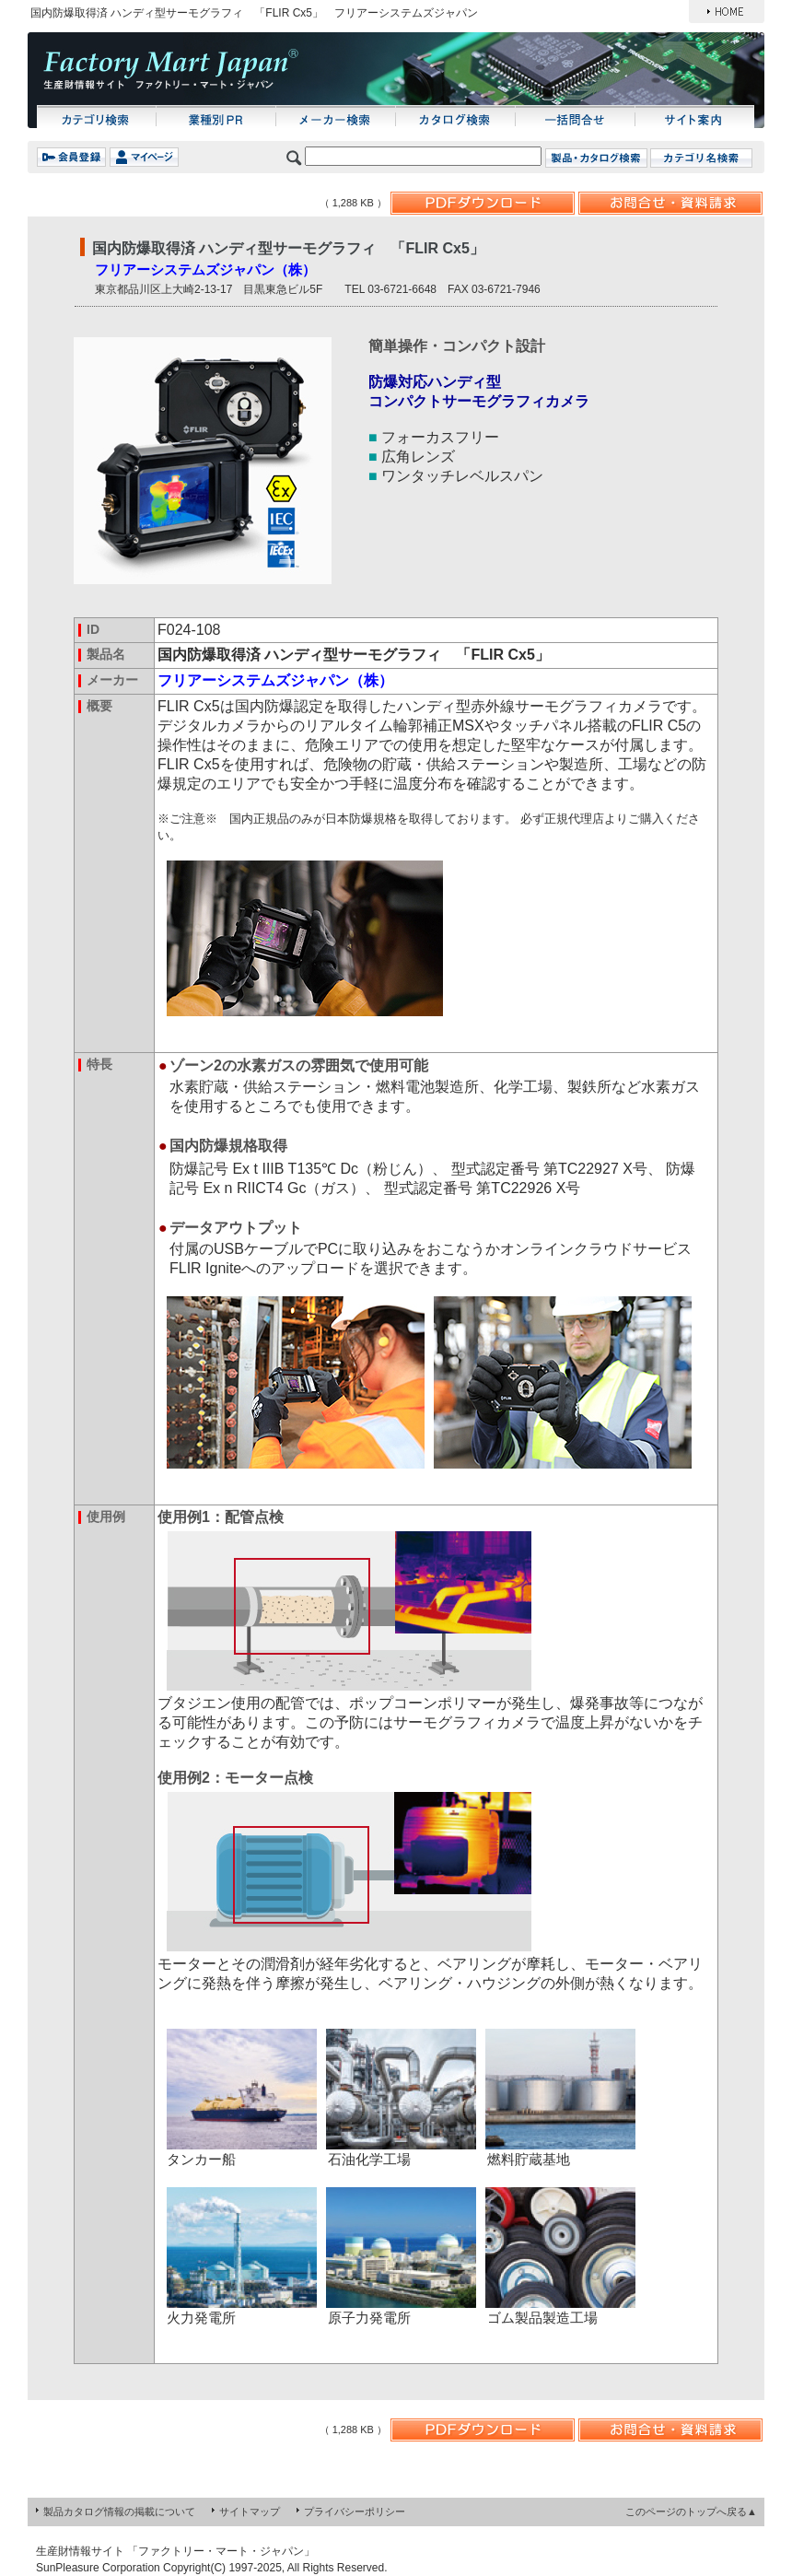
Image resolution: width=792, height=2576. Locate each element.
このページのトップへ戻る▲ (691, 2511)
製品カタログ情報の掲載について (119, 2511)
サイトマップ (249, 2511)
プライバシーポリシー (354, 2511)
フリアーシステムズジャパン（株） (205, 269)
